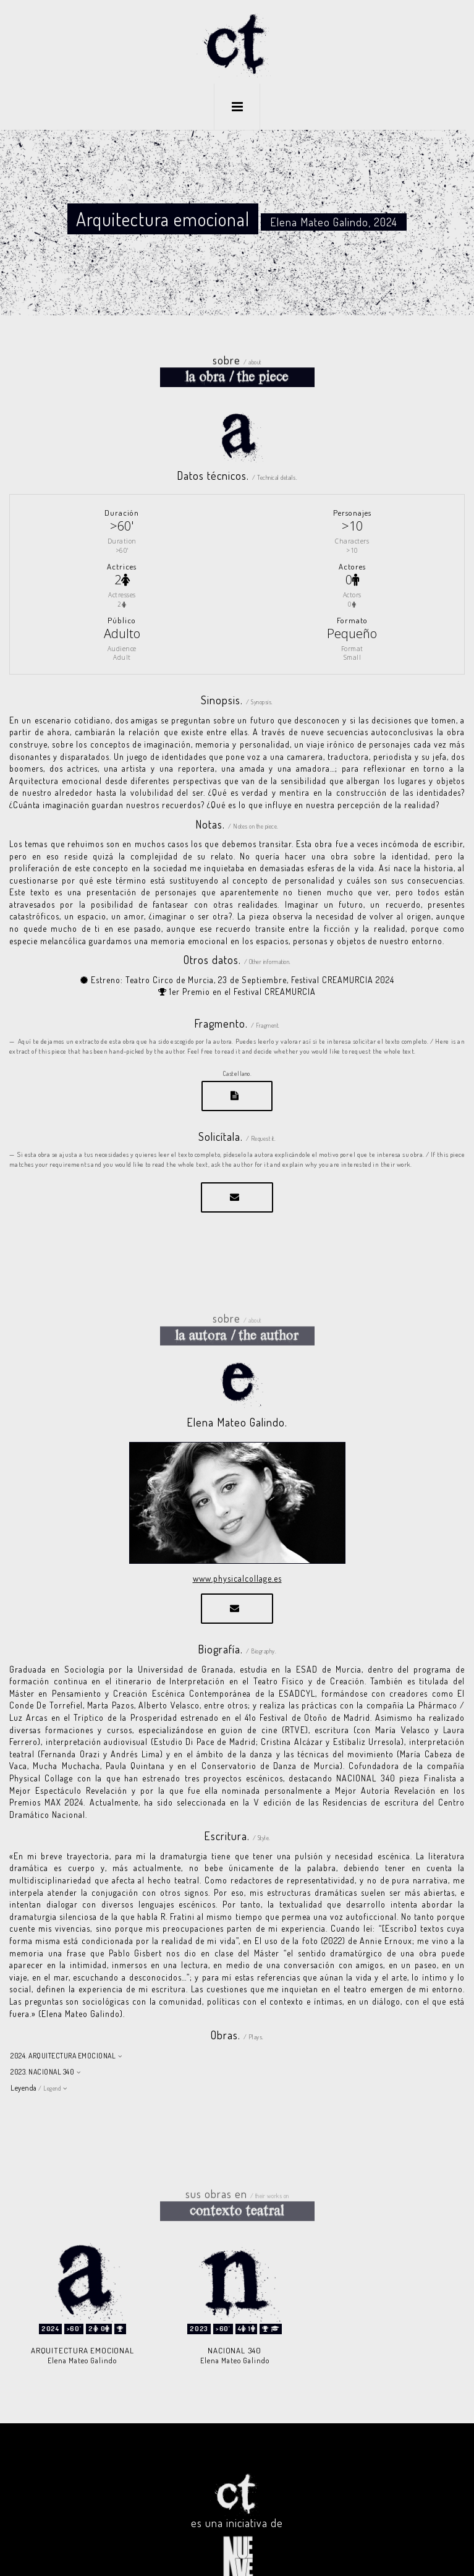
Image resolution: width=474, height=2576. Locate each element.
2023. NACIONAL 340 (42, 2040)
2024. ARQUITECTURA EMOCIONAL (63, 2024)
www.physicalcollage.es (237, 1547)
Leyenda (36, 2057)
